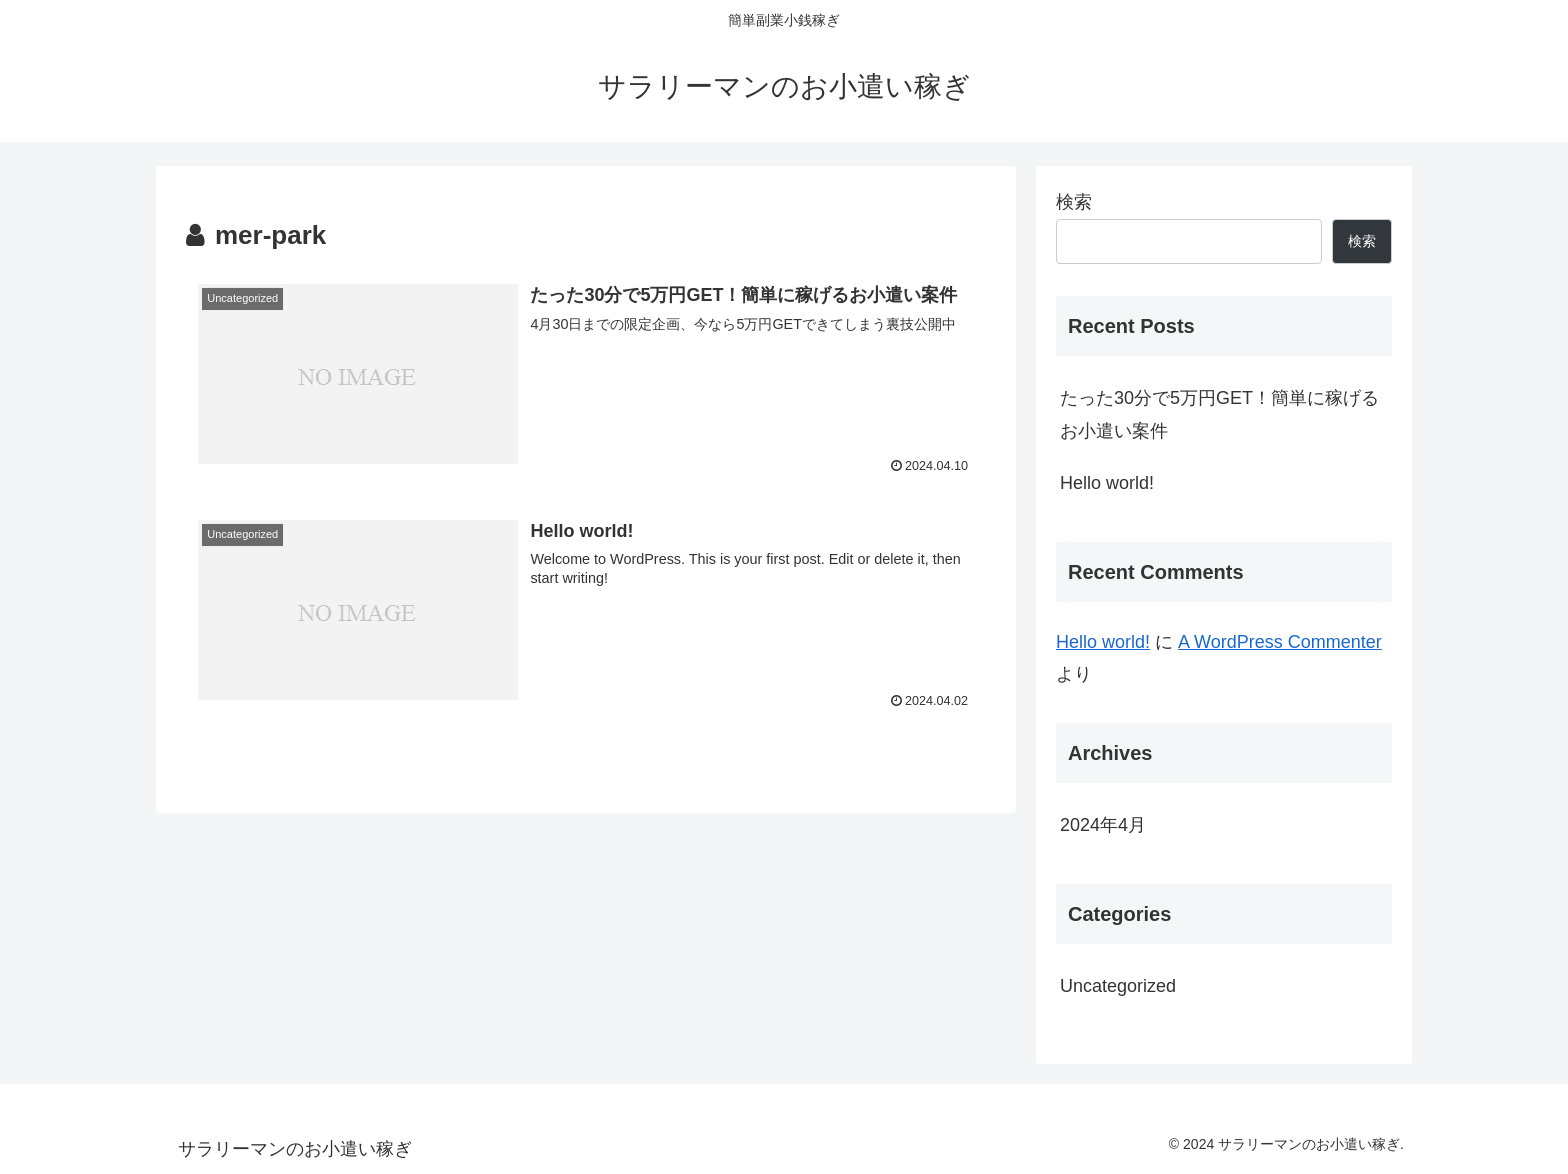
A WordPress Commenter (1280, 642)
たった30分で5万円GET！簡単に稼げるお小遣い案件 (1219, 414)
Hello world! (1107, 483)
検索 (1074, 202)
